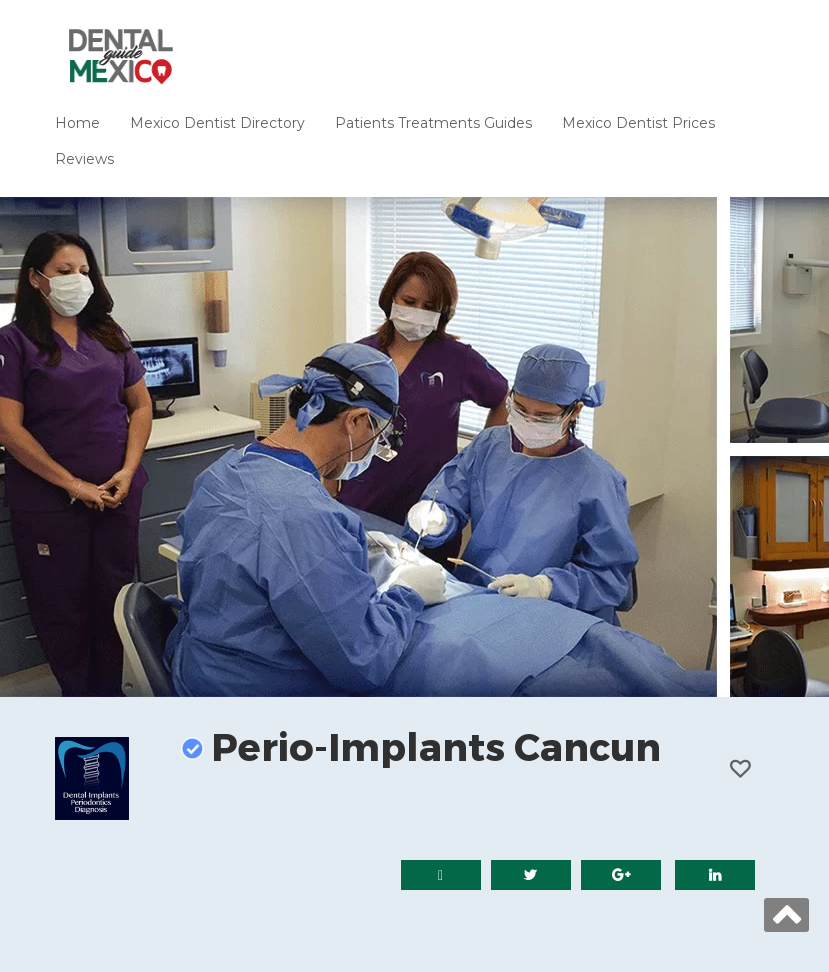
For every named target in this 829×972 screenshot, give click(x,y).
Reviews (84, 159)
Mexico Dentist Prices (638, 123)
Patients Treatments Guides (433, 123)
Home (77, 123)
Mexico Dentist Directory (217, 123)
